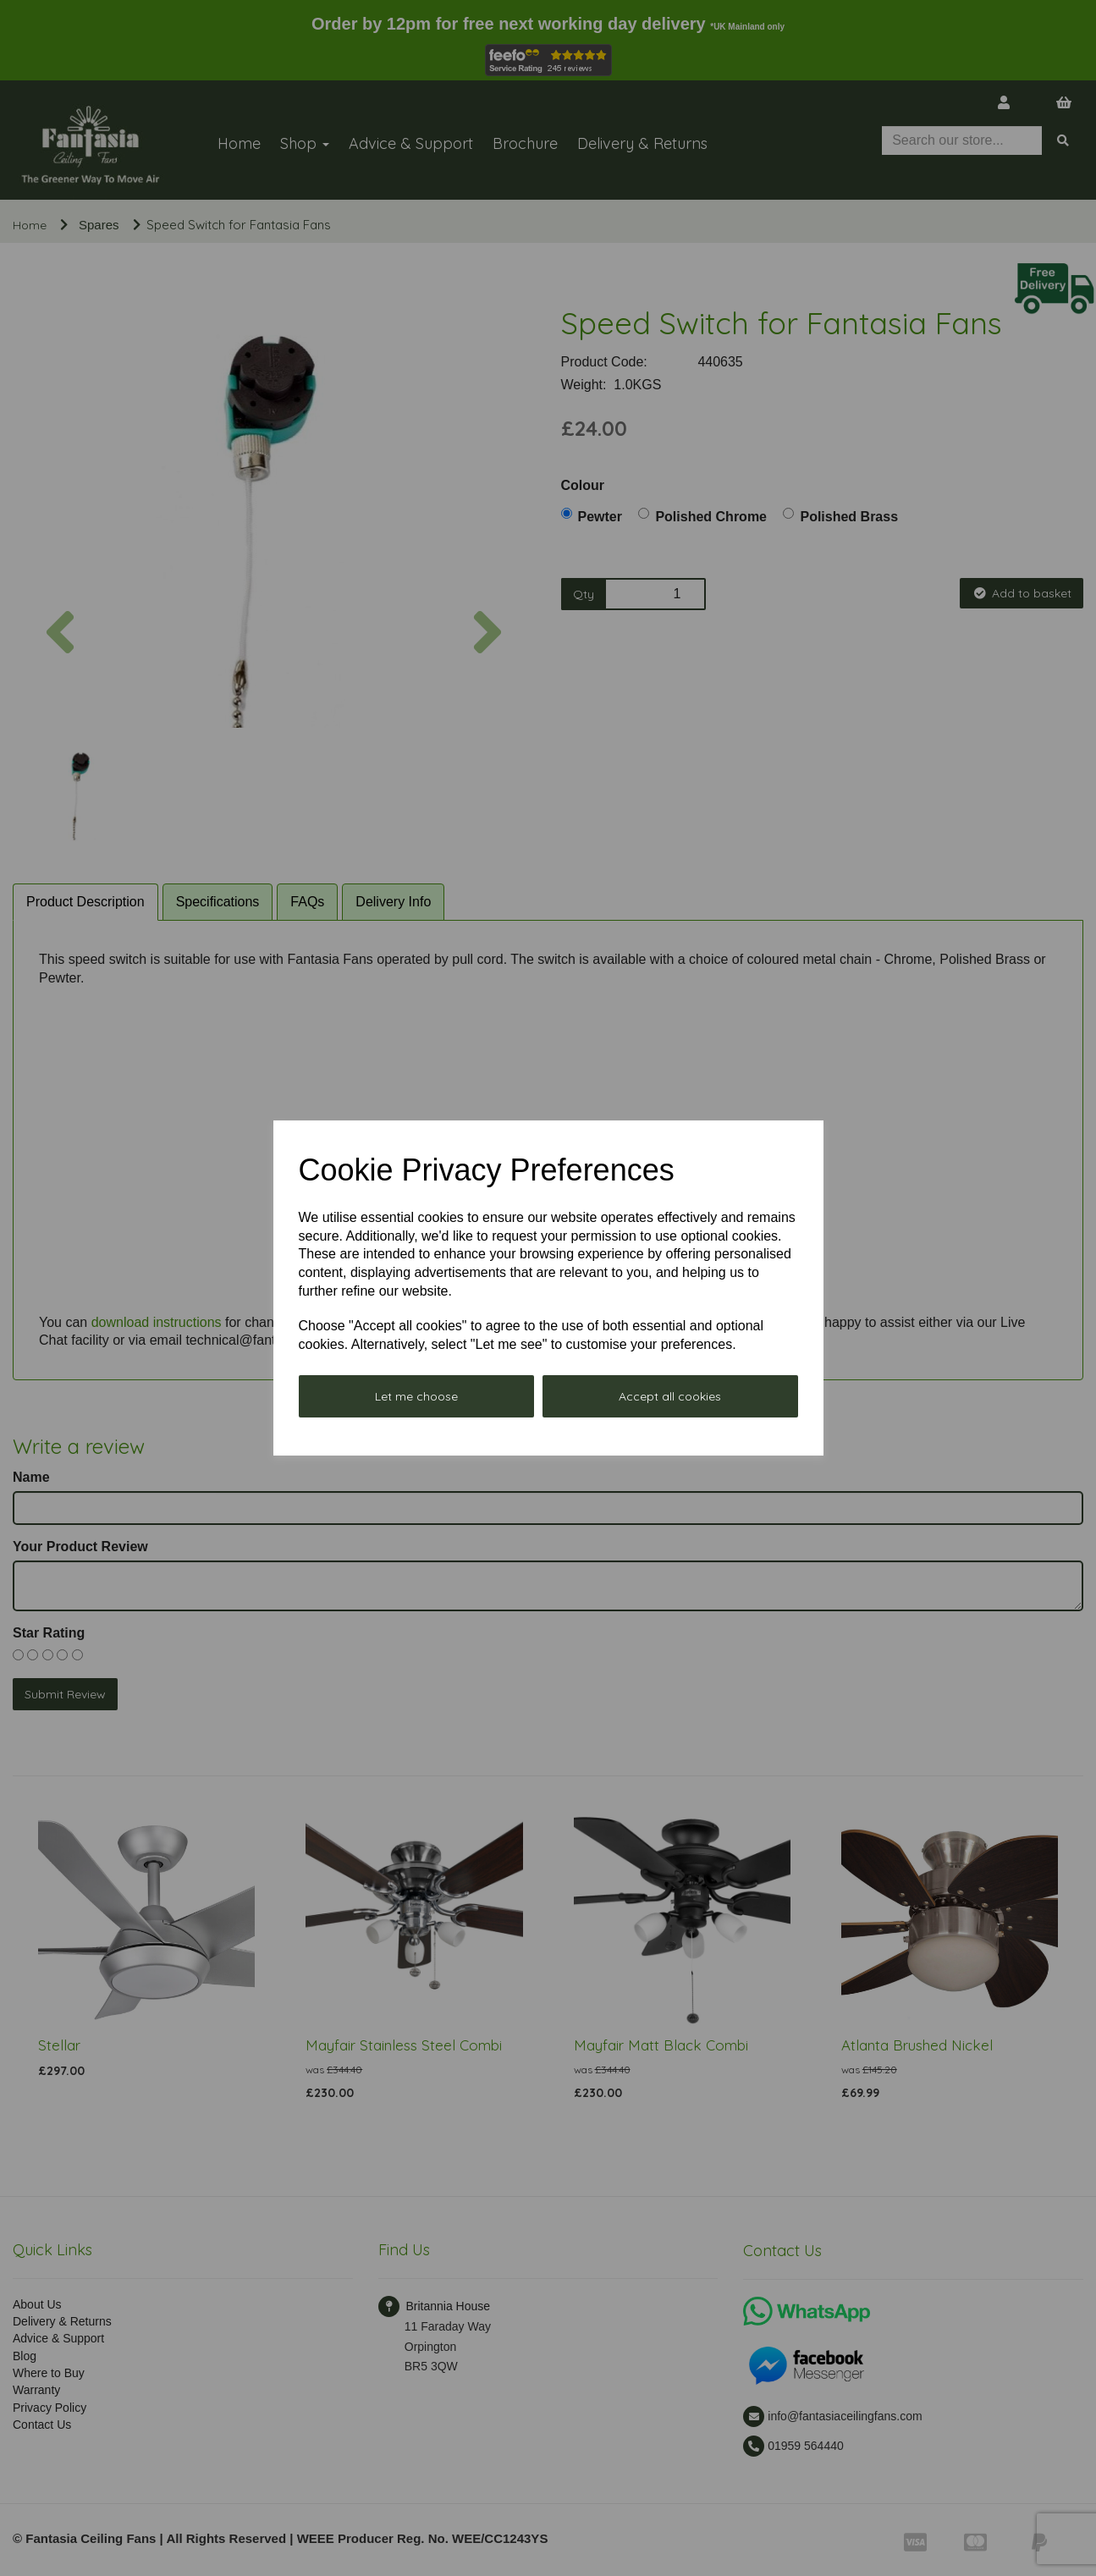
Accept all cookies (670, 1396)
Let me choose (416, 1396)
